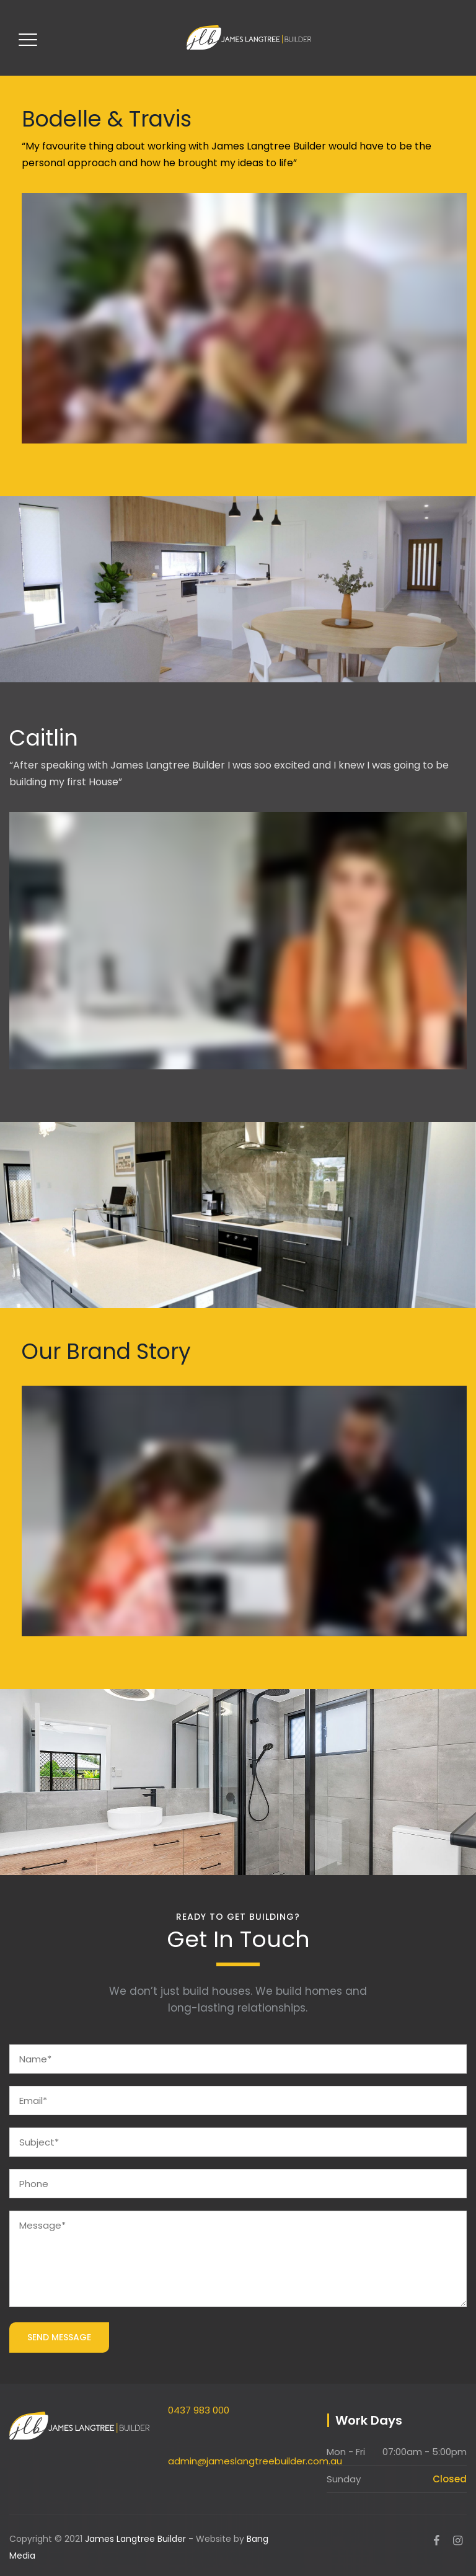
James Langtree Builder (135, 2539)
